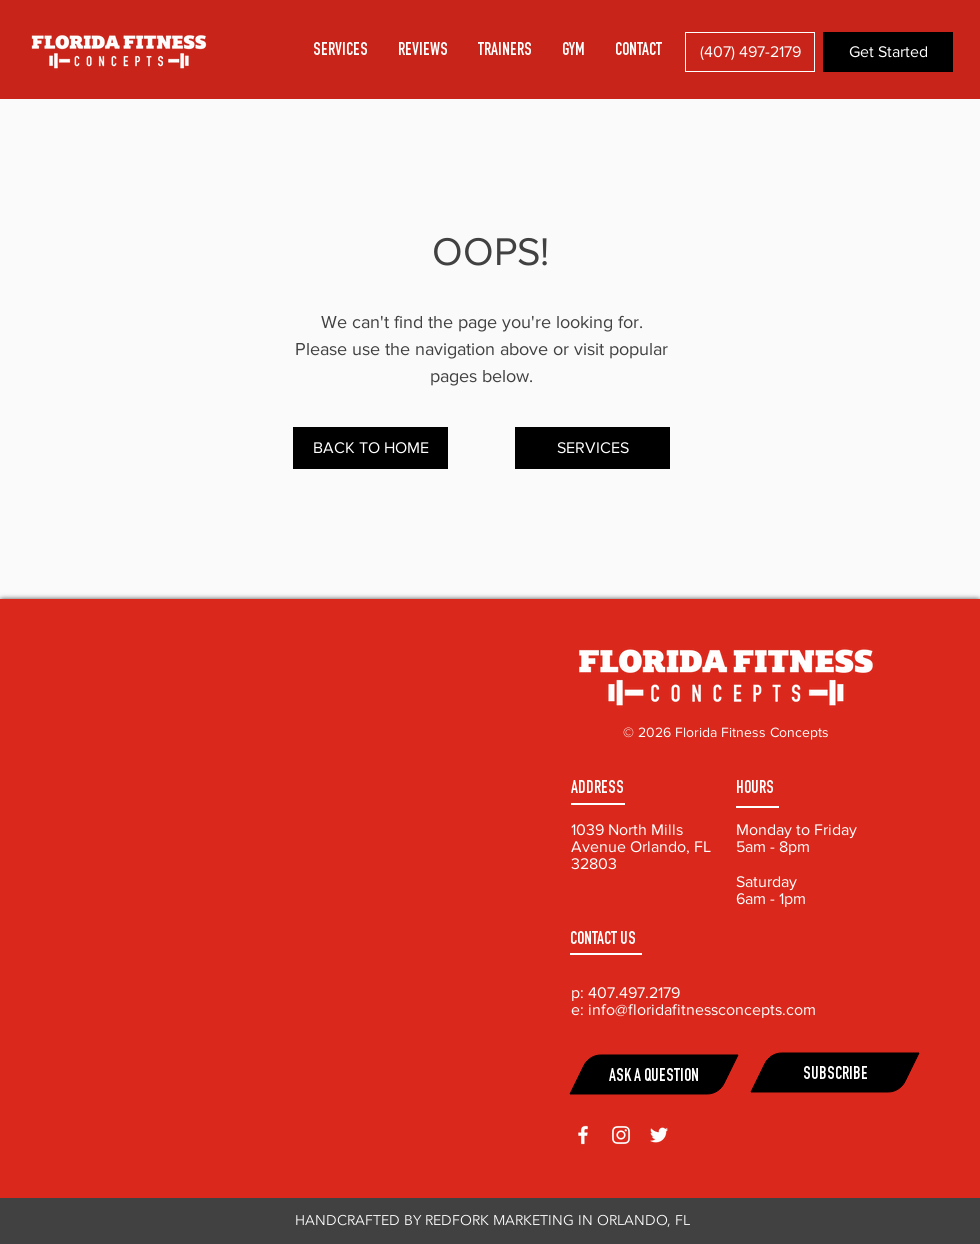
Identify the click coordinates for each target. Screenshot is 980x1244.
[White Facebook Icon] (583, 1135)
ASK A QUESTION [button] (654, 1077)
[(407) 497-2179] (750, 52)
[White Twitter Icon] (659, 1135)
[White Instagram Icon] (621, 1135)
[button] (638, 51)
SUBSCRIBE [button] (835, 1075)
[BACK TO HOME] (370, 448)
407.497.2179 (634, 992)
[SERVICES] (592, 448)
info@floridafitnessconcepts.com (702, 1009)
